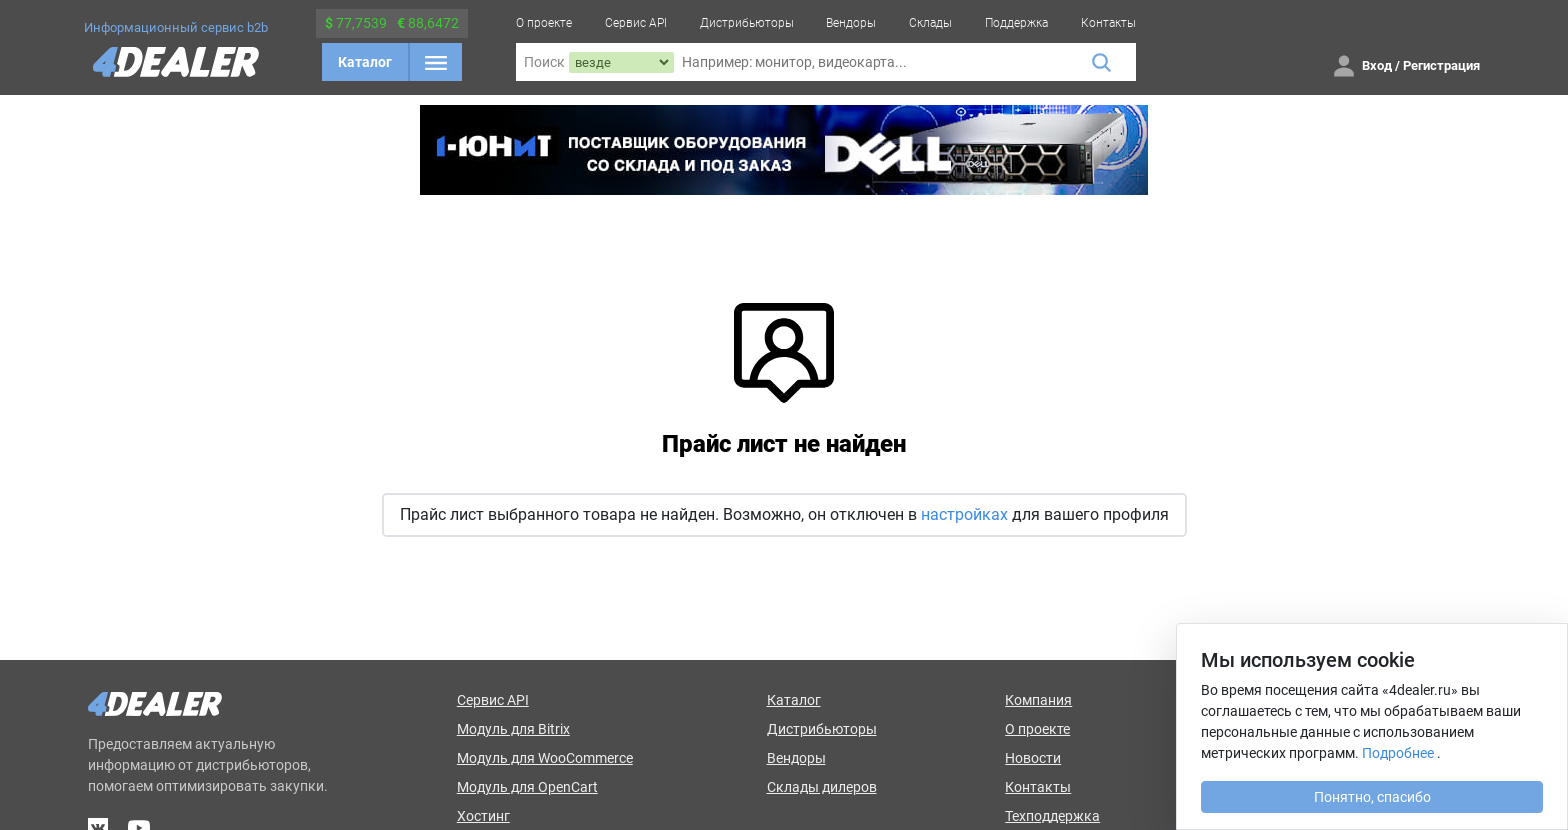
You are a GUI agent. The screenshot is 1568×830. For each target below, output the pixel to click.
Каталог (365, 62)
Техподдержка (1052, 816)
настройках (964, 514)
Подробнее (1398, 753)
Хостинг (483, 816)
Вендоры (851, 23)
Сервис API (636, 23)
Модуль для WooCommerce (545, 758)
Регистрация (1441, 65)
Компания (1038, 700)
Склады (930, 23)
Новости (1033, 758)
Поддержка (1016, 23)
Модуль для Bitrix (513, 729)
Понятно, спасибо (1372, 797)
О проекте (544, 23)
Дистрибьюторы (747, 23)
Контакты (1108, 23)
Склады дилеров (822, 787)
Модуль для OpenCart (527, 787)
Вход (1377, 65)
